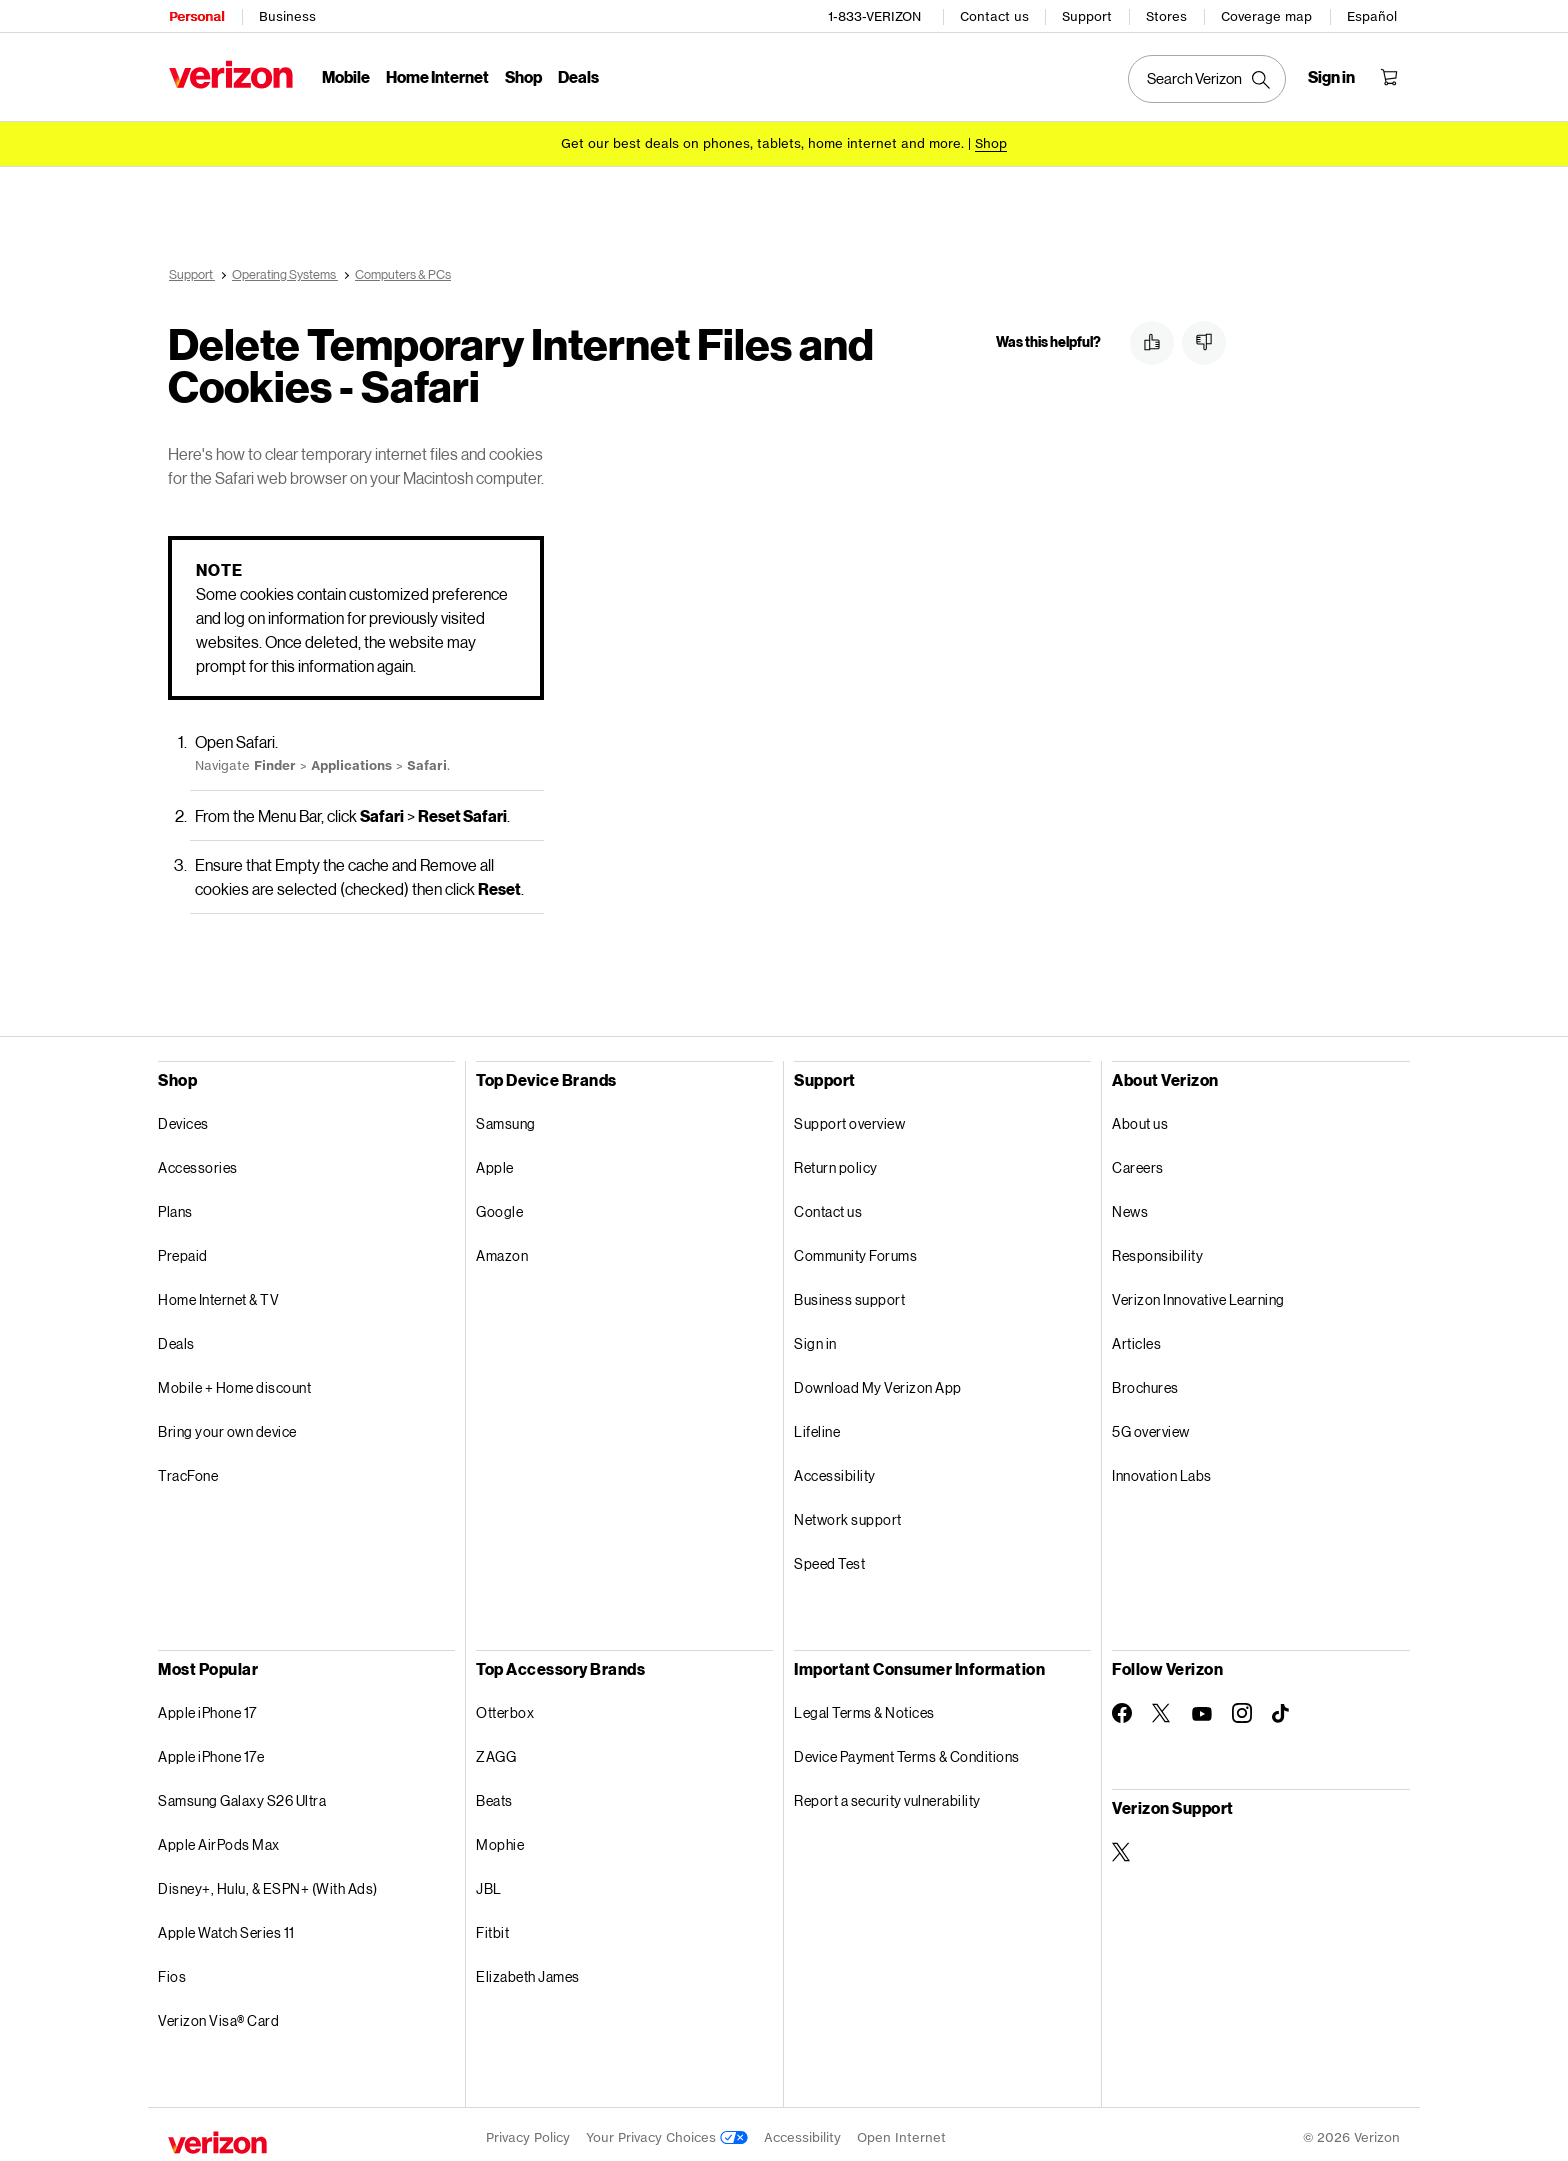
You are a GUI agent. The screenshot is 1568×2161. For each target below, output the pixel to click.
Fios (172, 1969)
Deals (176, 1336)
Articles (1136, 1336)
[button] (1152, 343)
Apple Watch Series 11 (226, 1925)
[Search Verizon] (1208, 78)
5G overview (1151, 1424)
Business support (849, 1292)
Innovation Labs (1162, 1468)
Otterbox (505, 1705)
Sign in (815, 1336)
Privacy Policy (528, 2130)
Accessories (198, 1160)
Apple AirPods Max (219, 1837)
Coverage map (1267, 15)
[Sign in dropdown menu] (1332, 76)
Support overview (849, 1116)
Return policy (836, 1160)
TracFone (188, 1468)
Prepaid (183, 1248)
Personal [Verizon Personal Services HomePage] (195, 15)
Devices (183, 1116)
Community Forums (855, 1248)
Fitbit (492, 1925)
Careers (1138, 1160)
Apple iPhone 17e (211, 1749)
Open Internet (901, 2130)
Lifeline (817, 1424)
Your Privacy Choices (667, 2130)
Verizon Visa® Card (218, 2013)
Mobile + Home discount (234, 1380)
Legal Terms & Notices (864, 1705)
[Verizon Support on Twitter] (1122, 1845)
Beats (494, 1793)
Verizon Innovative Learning (1198, 1292)
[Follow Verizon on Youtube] (1202, 1707)
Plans (175, 1204)
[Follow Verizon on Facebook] (1122, 1706)
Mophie (500, 1837)
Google (499, 1204)
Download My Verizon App (878, 1380)
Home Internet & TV (218, 1292)
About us (1140, 1116)
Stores (1167, 15)
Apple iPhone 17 (207, 1705)
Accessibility (835, 1468)
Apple (495, 1160)
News (1130, 1204)
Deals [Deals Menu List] (577, 75)
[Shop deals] (991, 142)
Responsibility (1157, 1248)
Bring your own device (227, 1424)
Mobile (345, 75)
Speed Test (829, 1556)
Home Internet (436, 75)
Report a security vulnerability (887, 1793)
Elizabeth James (528, 1969)
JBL (489, 1881)
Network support (848, 1512)
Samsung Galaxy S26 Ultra (242, 1793)
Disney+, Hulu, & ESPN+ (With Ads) (268, 1881)
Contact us (995, 15)
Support (1088, 15)
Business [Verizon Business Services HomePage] (286, 15)
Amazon (502, 1248)
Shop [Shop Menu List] (522, 75)
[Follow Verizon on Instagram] (1242, 1706)
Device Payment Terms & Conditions (907, 1749)
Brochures (1145, 1380)
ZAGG (496, 1749)
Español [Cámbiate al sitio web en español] (1373, 15)
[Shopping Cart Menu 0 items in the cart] (1390, 76)
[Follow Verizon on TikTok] (1282, 1707)
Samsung (506, 1116)
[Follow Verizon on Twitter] (1162, 1706)
